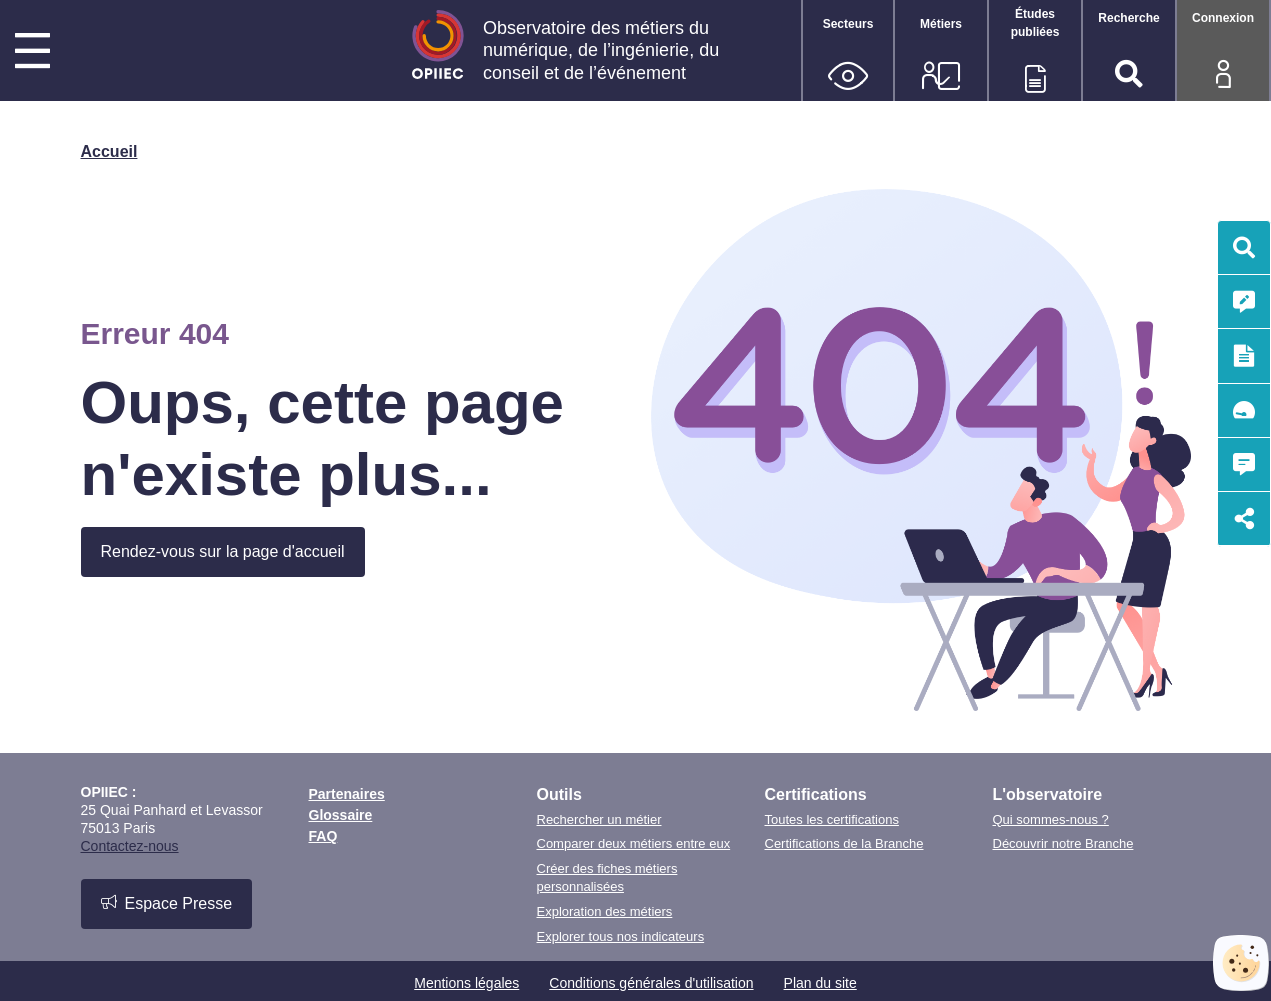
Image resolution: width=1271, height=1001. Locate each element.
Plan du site (820, 983)
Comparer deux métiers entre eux (634, 843)
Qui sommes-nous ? (1051, 819)
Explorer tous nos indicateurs (621, 936)
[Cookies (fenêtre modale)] (1241, 963)
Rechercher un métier (599, 819)
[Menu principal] (32, 53)
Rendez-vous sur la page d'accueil (223, 551)
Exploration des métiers (605, 911)
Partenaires (347, 794)
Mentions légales (466, 983)
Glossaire (341, 815)
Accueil (109, 151)
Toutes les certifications (832, 819)
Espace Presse (167, 903)
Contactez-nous (130, 846)
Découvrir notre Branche (1063, 843)
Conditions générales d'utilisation (651, 983)
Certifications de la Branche (844, 843)
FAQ (323, 836)
